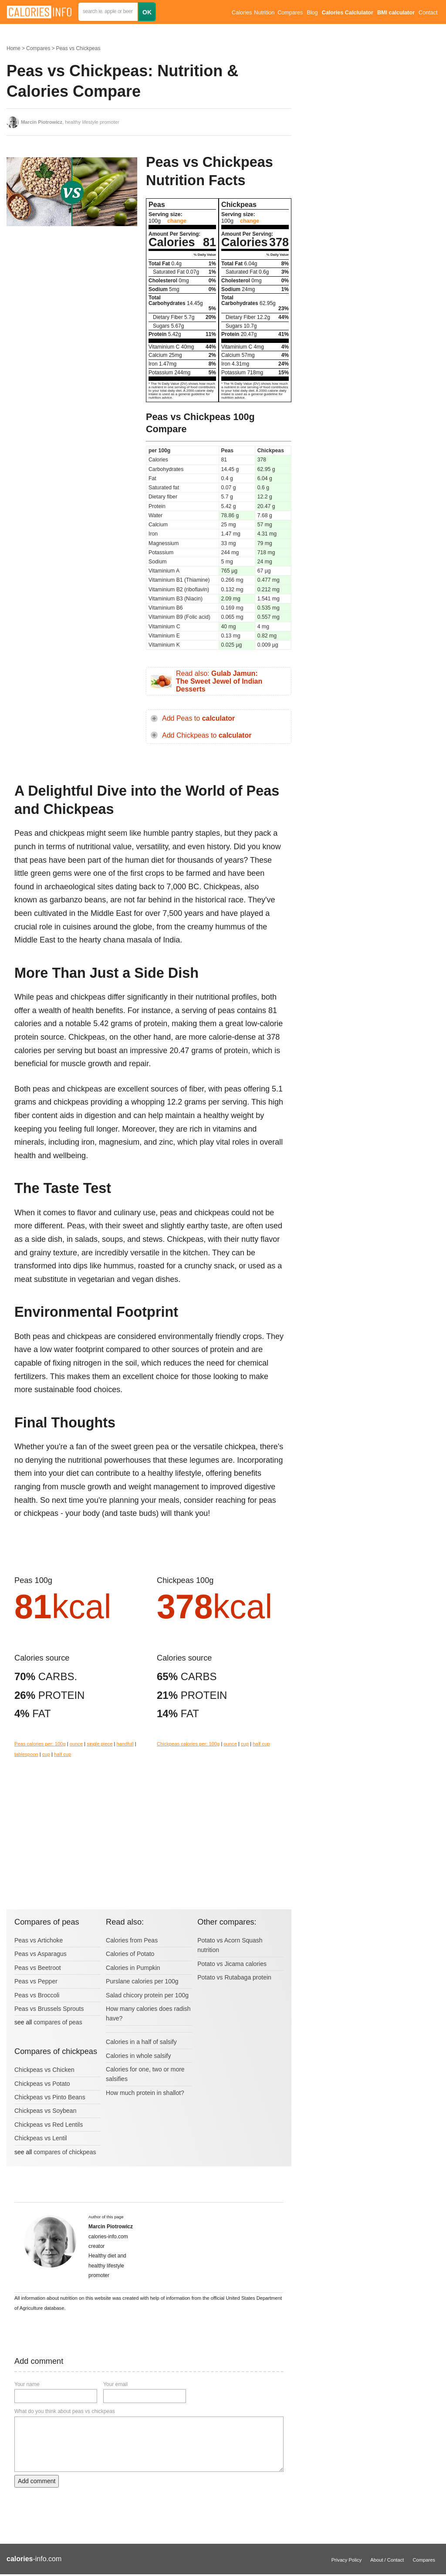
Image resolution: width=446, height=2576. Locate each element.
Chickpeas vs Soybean (45, 2110)
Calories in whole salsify (138, 2055)
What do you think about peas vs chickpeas (64, 2411)
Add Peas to (198, 718)
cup (46, 1754)
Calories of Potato (130, 1953)
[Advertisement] (72, 302)
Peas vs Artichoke (38, 1940)
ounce (76, 1743)
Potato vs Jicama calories (232, 1963)
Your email (115, 2384)
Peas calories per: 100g (40, 1743)
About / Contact (387, 2559)
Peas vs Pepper (35, 1981)
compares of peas (58, 2022)
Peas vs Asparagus (40, 1953)
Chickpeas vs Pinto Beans (49, 2097)
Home (13, 48)
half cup (62, 1754)
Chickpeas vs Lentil (40, 2138)
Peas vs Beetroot (37, 1967)
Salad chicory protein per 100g (147, 1995)
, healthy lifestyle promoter (70, 122)
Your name (27, 2384)
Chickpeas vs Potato (42, 2083)
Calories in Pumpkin (133, 1967)
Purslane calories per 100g (142, 1981)
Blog (312, 13)
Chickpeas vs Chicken (44, 2069)
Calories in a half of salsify (141, 2041)
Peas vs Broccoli (36, 1995)
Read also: (219, 681)
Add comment (36, 2481)
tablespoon (26, 1754)
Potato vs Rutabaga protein (234, 1977)
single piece (99, 1743)
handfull (125, 1743)
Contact (428, 13)
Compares (290, 13)
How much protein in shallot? (145, 2092)
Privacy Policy (346, 2559)
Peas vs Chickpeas (78, 48)
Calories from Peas (132, 1940)
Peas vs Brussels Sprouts (49, 2008)
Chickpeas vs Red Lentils (48, 2124)
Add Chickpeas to (206, 735)
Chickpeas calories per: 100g (188, 1743)
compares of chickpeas (65, 2152)
